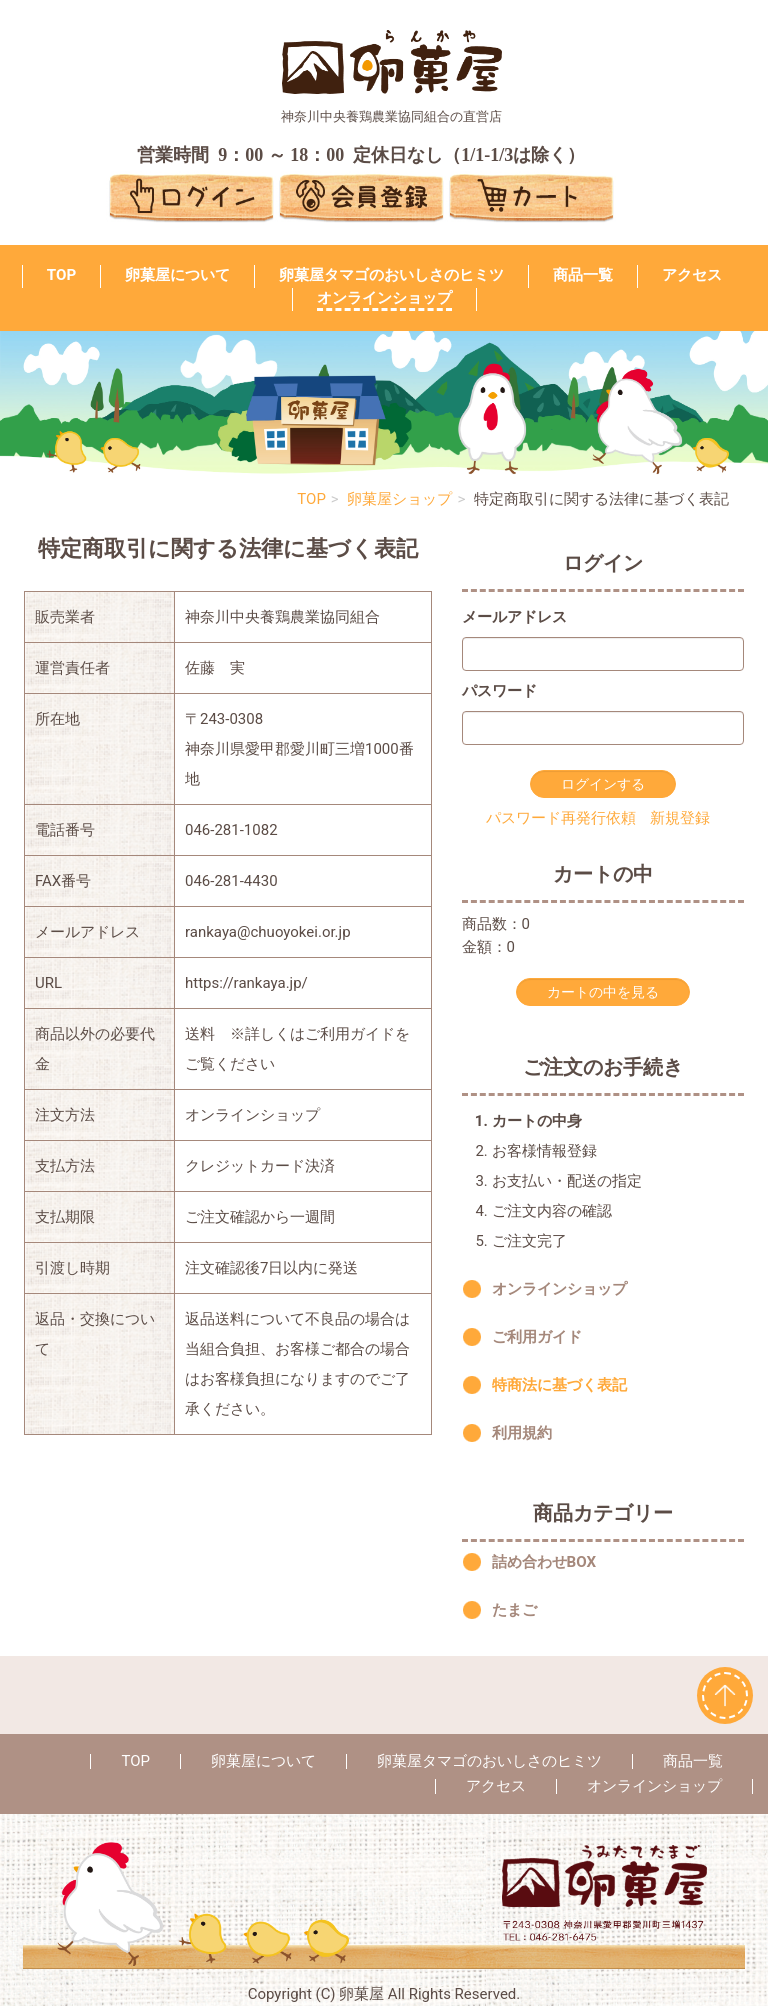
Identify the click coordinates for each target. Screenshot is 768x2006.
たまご (514, 1611)
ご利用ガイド (537, 1337)
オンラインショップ (384, 298)
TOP (61, 275)
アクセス (692, 275)
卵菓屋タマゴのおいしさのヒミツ (391, 275)
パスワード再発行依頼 (561, 818)
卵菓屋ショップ (399, 499)
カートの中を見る (603, 992)
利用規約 (522, 1433)
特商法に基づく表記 (559, 1385)
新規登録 (680, 818)
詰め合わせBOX (544, 1563)
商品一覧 (583, 275)
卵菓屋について (177, 275)
